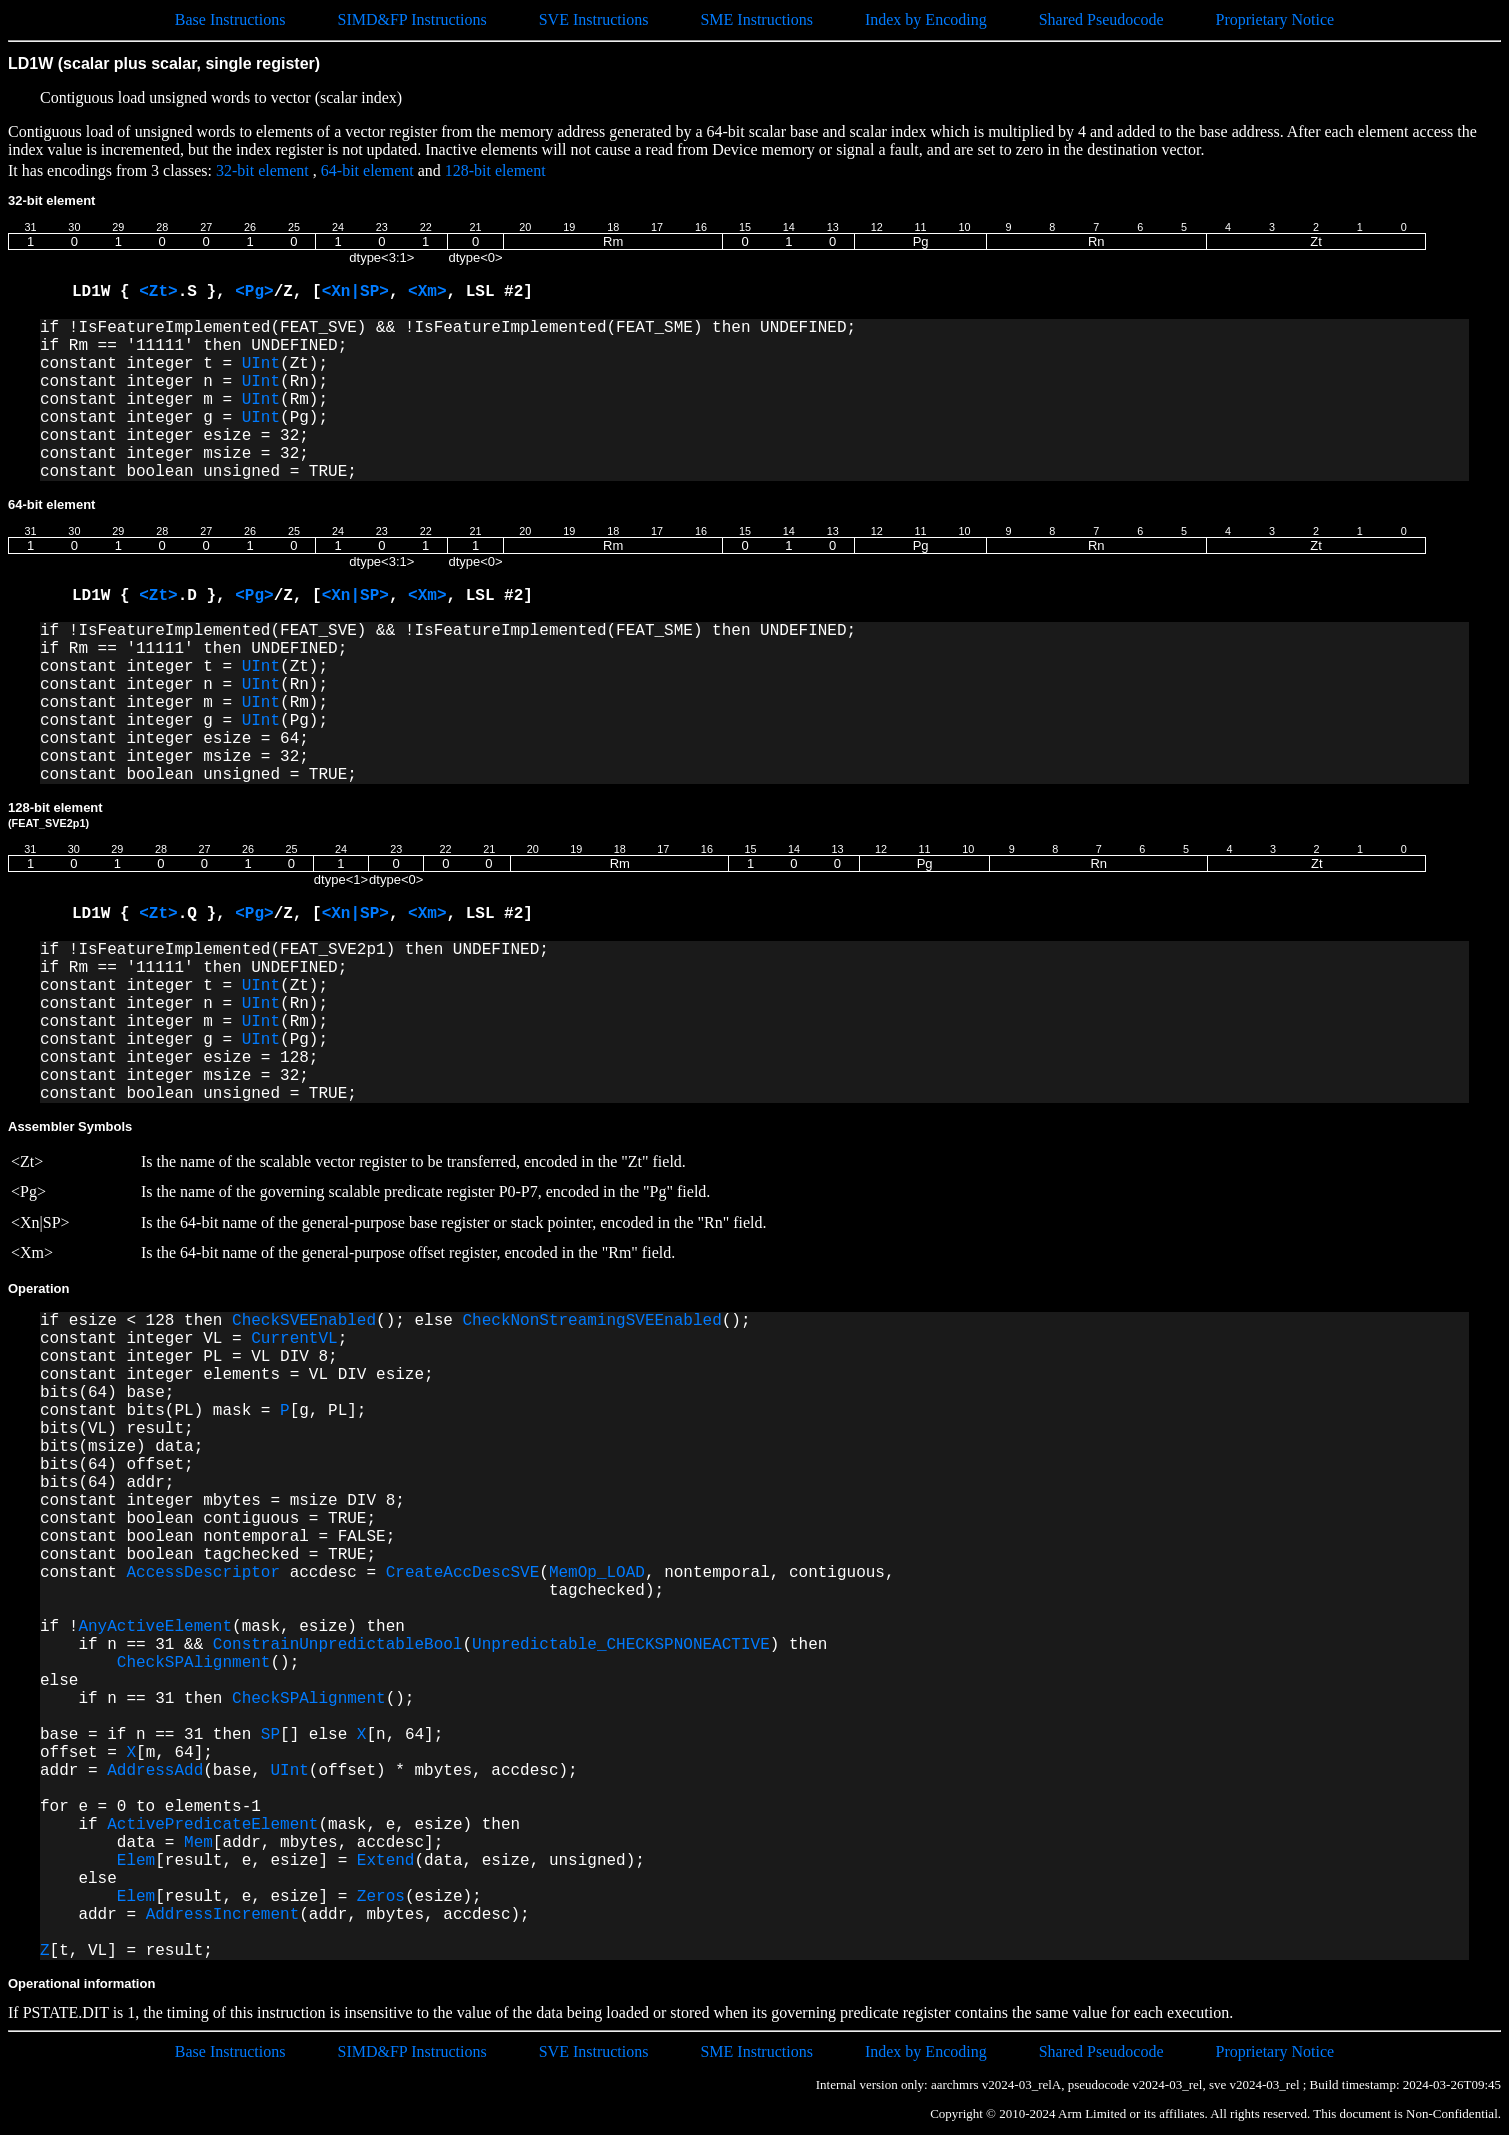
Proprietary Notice (1275, 19)
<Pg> (254, 292)
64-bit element (367, 170)
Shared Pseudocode (1101, 19)
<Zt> (158, 292)
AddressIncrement (223, 1915)
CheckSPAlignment (194, 1663)
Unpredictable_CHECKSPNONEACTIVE (621, 1645)
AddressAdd (155, 1771)
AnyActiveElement (155, 1627)
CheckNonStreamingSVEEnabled (591, 1321)
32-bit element (262, 170)
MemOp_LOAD (597, 1573)
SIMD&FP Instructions (411, 19)
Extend (386, 1861)
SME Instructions (756, 19)
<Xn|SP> (355, 292)
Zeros (381, 1897)
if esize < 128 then (136, 1321)
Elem (136, 1861)
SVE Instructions (594, 19)
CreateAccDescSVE (463, 1573)
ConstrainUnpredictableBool (338, 1645)
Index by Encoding (926, 19)
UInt (261, 364)
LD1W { (105, 292)
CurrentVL (294, 1339)
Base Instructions (230, 19)
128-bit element (495, 170)
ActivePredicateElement (212, 1825)
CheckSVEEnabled (304, 1321)
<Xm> (427, 292)
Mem (198, 1843)
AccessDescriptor (203, 1573)
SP (270, 1735)
